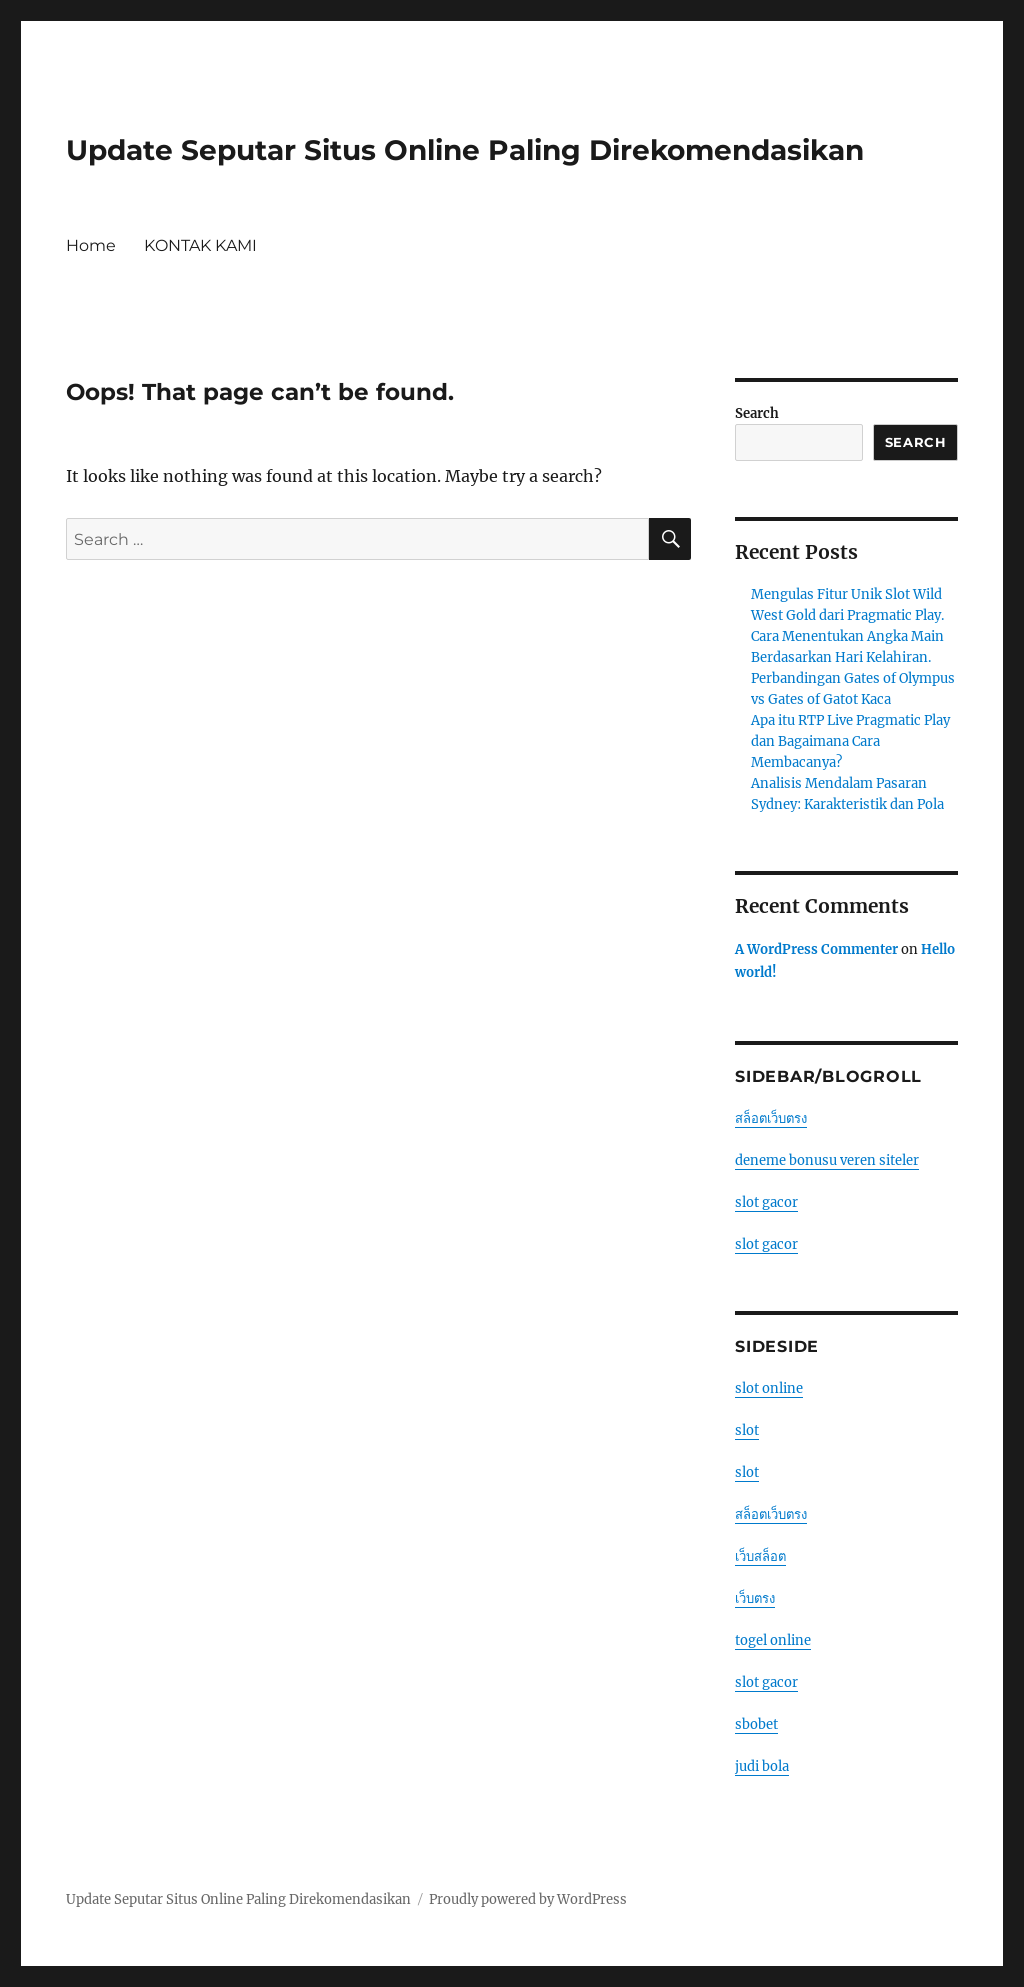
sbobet (756, 1724)
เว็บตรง (755, 1598)
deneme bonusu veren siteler (827, 1160)
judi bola (762, 1766)
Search (757, 413)
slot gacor (766, 1202)
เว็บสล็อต (760, 1556)
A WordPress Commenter (816, 949)
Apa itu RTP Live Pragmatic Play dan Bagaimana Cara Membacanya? (850, 741)
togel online (773, 1640)
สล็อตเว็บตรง (771, 1118)
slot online (769, 1388)
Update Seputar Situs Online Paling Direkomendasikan (465, 150)
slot (747, 1430)
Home (91, 245)
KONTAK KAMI (200, 245)
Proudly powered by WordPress (528, 1899)
